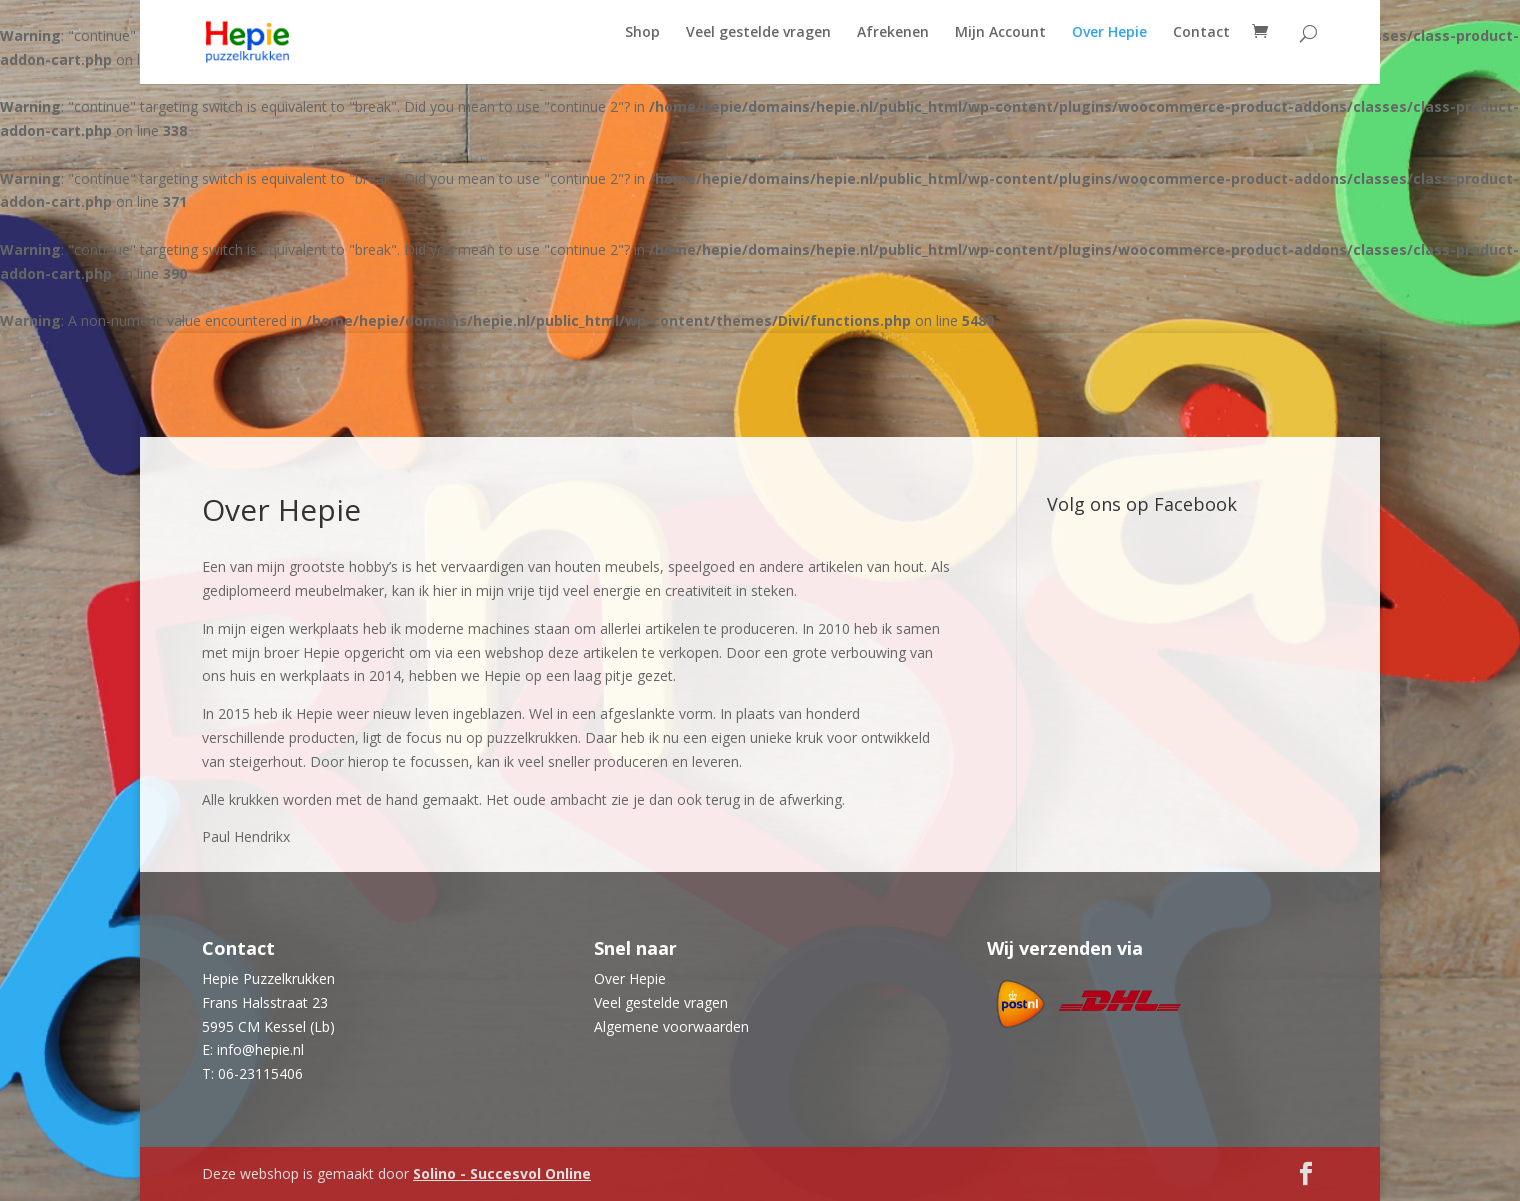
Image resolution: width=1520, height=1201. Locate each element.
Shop (642, 53)
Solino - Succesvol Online (502, 1173)
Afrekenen (893, 53)
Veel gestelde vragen (758, 53)
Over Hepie (1109, 53)
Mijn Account (1000, 53)
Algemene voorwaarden (671, 1026)
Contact (1201, 53)
